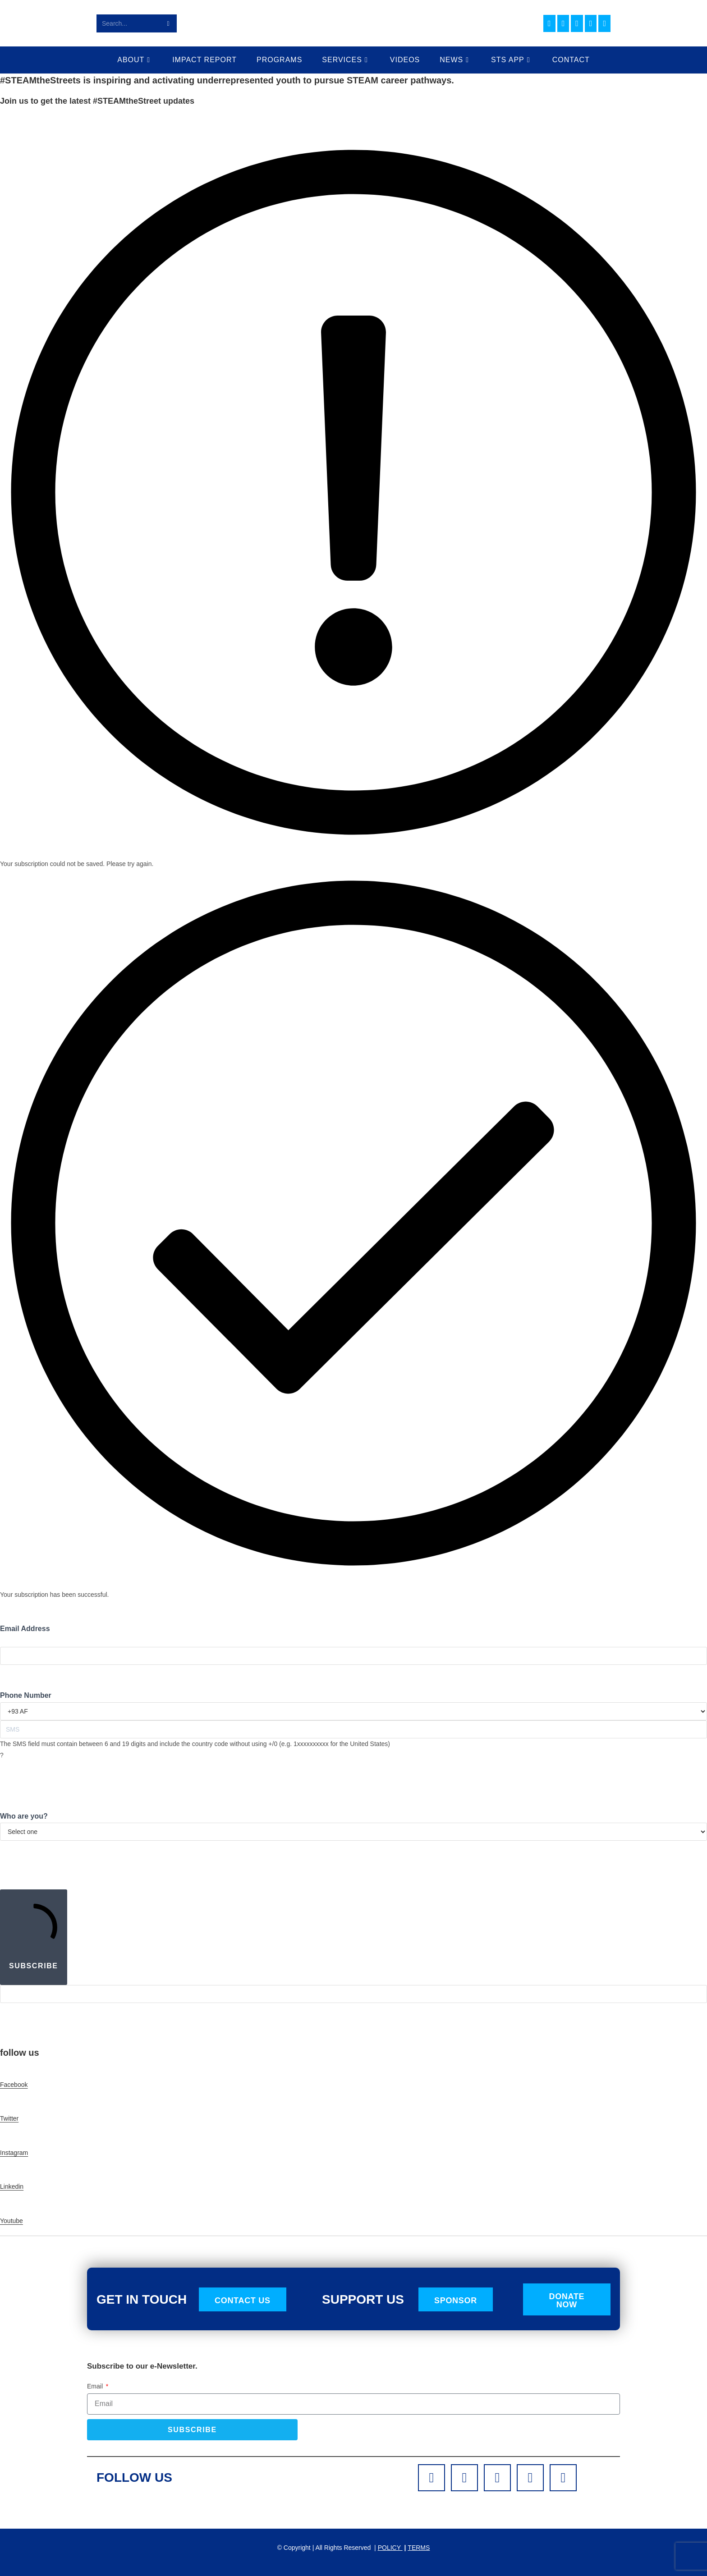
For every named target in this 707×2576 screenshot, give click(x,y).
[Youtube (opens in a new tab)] (591, 23)
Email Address (25, 1628)
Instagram (14, 2152)
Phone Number (25, 1695)
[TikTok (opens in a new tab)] (604, 23)
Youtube (11, 2220)
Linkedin (11, 2186)
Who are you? (24, 1816)
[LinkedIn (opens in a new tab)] (577, 23)
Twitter (9, 2118)
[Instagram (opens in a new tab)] (563, 23)
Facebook (14, 2084)
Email (96, 2386)
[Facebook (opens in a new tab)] (549, 23)
